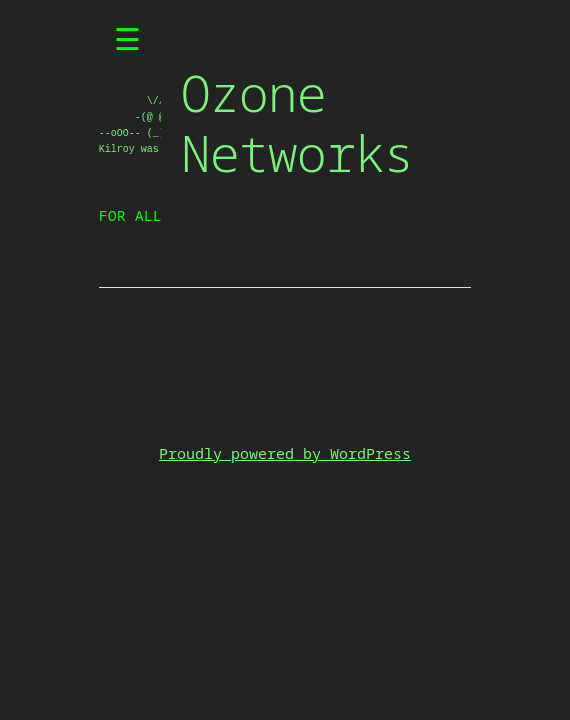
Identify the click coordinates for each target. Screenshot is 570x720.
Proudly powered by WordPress (285, 453)
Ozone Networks (297, 123)
